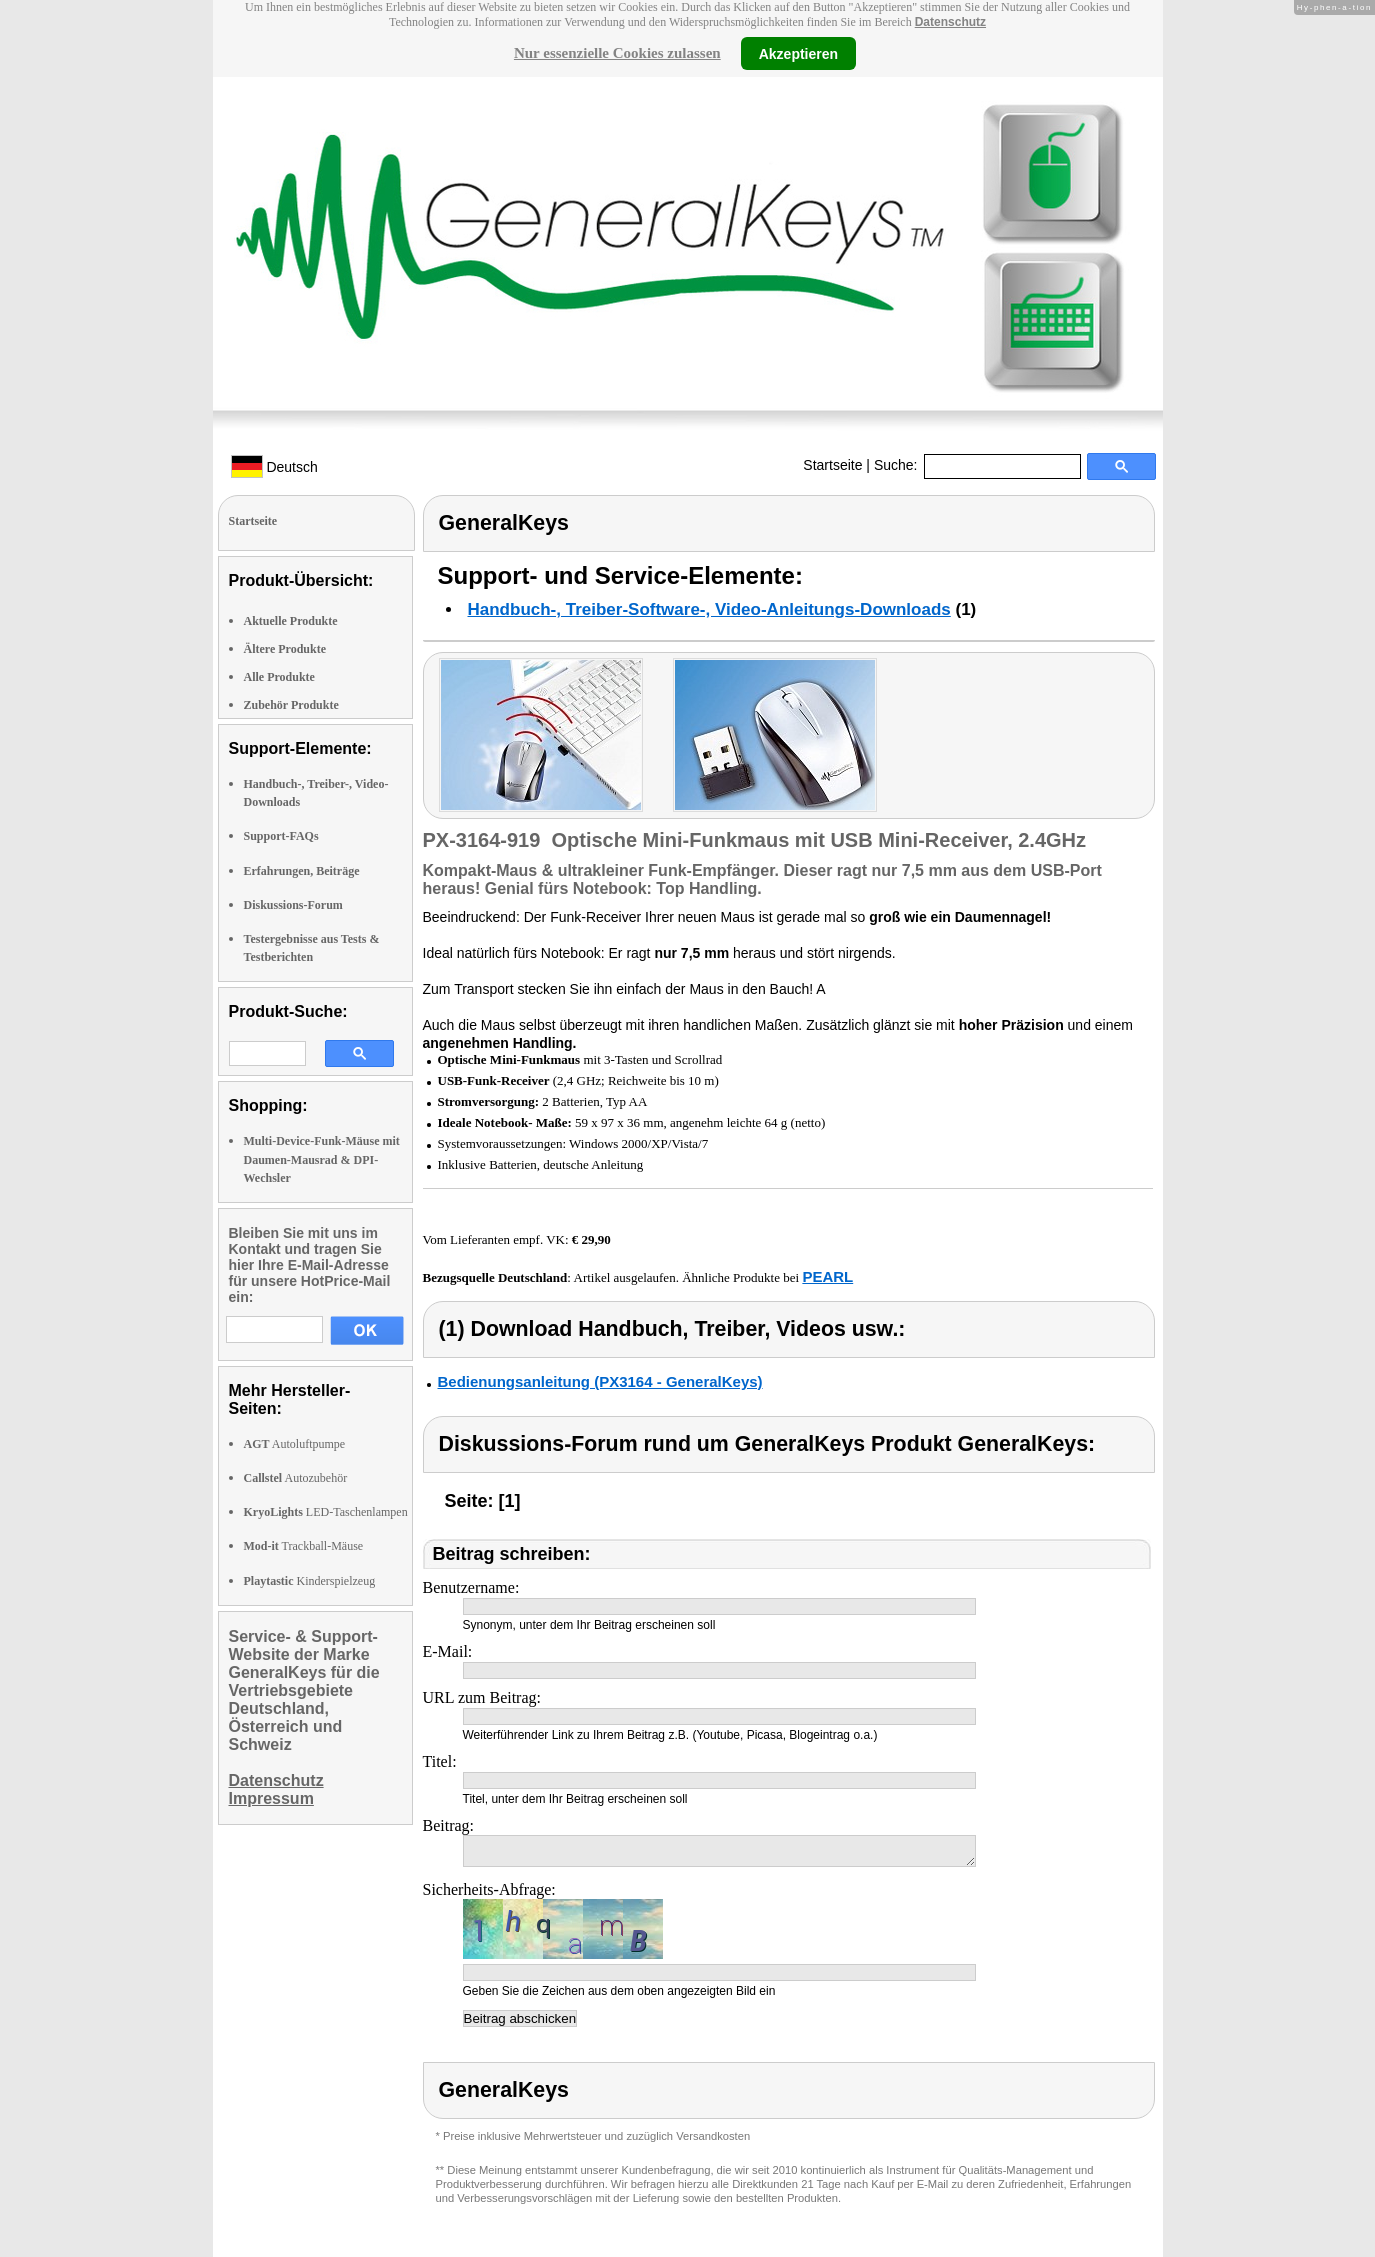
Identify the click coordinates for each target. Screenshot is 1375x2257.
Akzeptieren (798, 53)
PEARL (827, 1276)
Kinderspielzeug (310, 1581)
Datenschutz (950, 22)
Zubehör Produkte (291, 705)
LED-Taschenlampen (326, 1512)
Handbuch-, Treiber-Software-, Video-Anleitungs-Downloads (709, 609)
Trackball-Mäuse (304, 1546)
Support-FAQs (281, 836)
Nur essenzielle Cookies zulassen (617, 53)
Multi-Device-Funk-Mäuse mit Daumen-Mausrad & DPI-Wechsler (322, 1159)
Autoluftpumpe (295, 1444)
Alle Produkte (279, 677)
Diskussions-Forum (293, 905)
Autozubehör (296, 1478)
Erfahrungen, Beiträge (302, 871)
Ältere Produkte (285, 649)
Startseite (832, 465)
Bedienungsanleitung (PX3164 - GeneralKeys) (600, 1381)
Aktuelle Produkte (291, 621)
